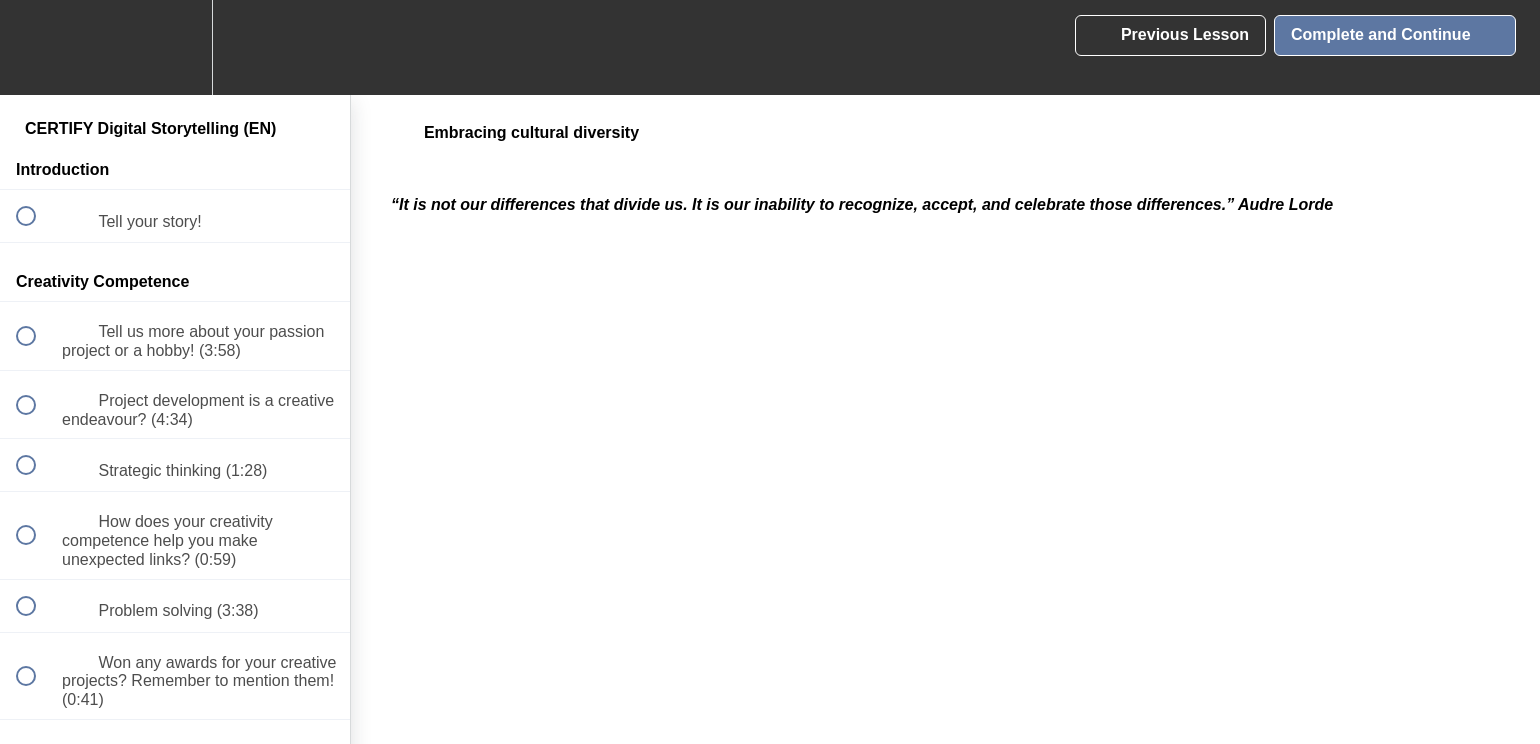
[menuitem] (175, 47)
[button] (37, 47)
